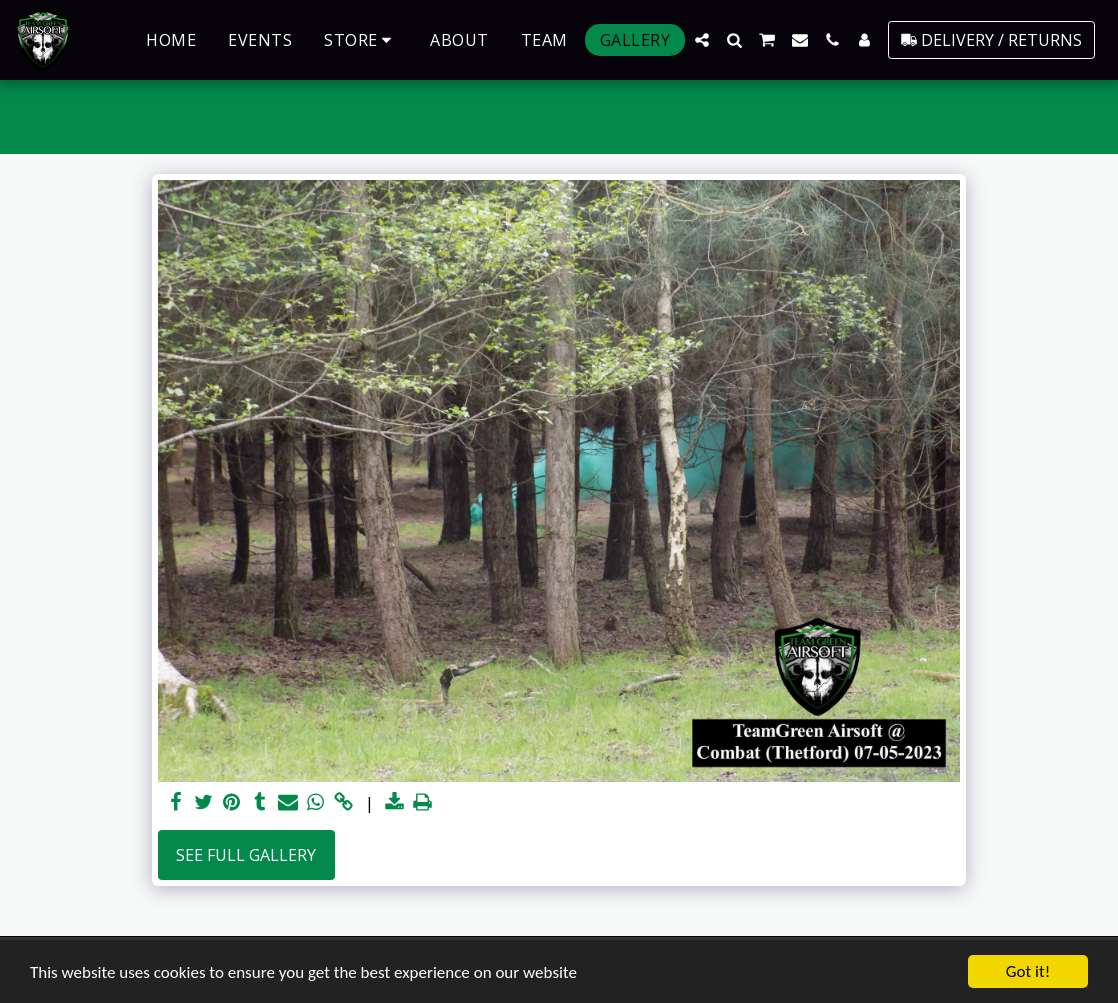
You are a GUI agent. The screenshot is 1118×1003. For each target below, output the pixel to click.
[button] (702, 40)
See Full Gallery (246, 855)
